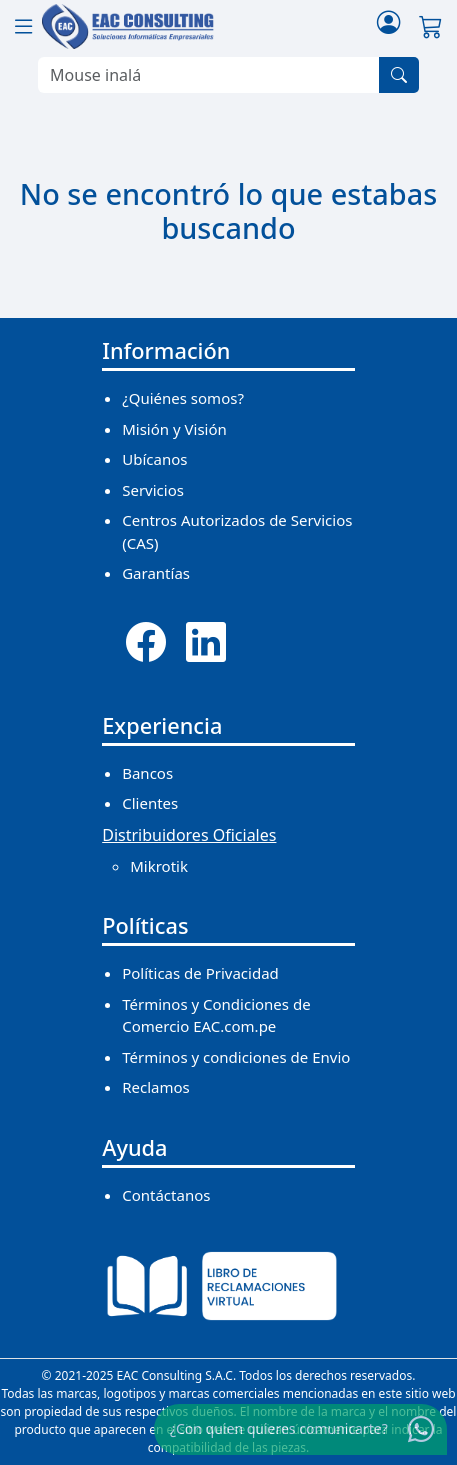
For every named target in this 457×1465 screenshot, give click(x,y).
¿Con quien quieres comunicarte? (279, 1428)
